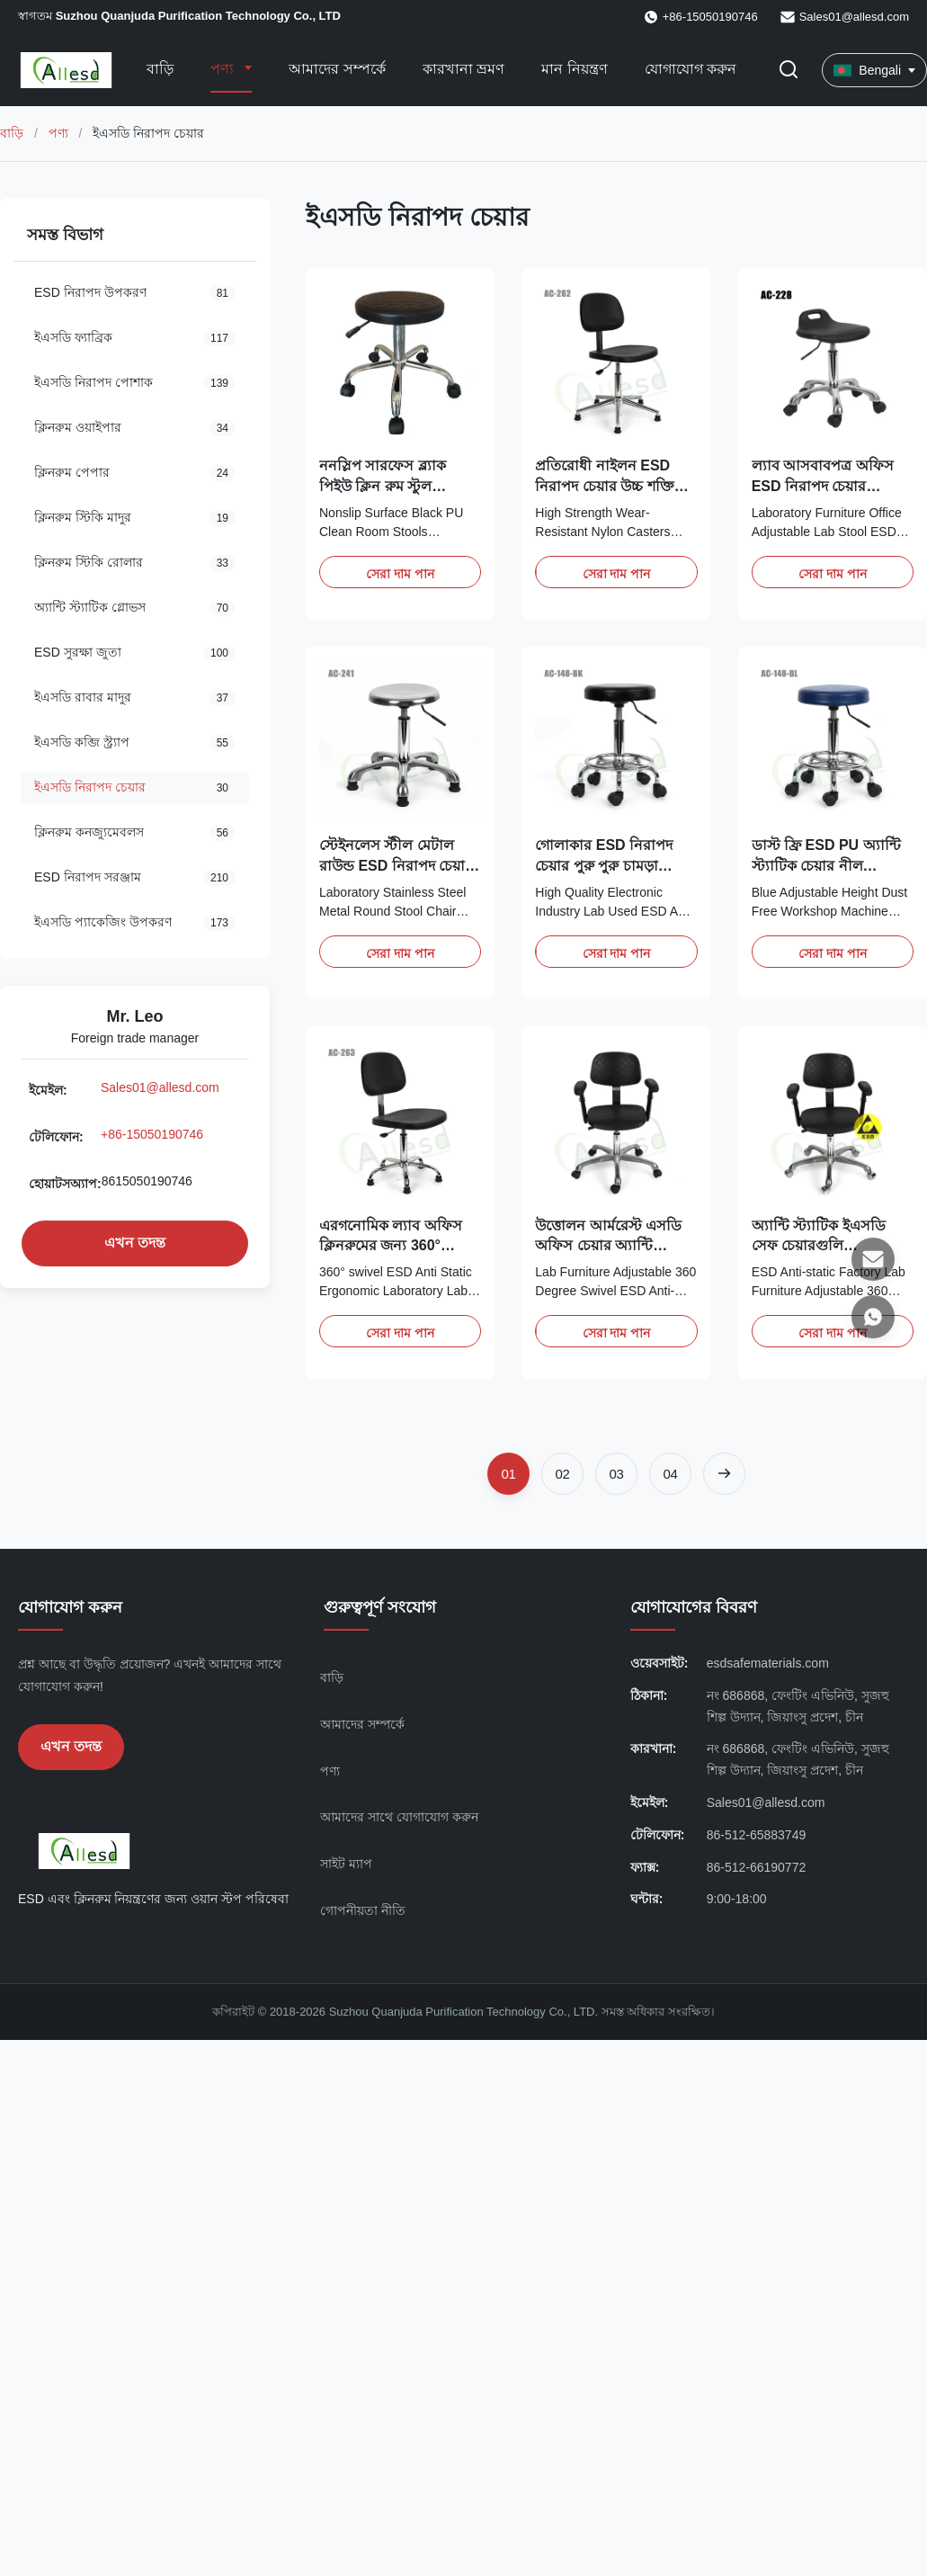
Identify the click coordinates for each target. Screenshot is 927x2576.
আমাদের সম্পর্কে (337, 68)
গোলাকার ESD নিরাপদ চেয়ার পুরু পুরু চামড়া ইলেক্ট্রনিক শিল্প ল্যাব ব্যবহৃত (615, 865)
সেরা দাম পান (400, 574)
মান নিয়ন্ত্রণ (574, 68)
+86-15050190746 (152, 1134)
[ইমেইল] (873, 1259)
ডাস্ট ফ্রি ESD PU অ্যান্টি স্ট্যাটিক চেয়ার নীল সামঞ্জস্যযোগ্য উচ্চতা (826, 865)
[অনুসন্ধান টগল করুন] (788, 70)
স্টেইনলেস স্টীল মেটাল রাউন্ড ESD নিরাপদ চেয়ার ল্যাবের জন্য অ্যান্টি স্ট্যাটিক (400, 865)
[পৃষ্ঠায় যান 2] (562, 1474)
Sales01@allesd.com (854, 16)
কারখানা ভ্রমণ (463, 68)
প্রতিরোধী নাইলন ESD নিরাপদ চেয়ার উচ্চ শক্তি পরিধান (604, 486)
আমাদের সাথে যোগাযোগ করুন (399, 1817)
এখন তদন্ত (134, 1242)
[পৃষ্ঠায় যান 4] (670, 1474)
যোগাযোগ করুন (690, 68)
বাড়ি (160, 68)
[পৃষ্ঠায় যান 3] (616, 1474)
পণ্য (223, 68)
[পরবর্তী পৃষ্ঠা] (724, 1474)
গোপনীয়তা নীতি (363, 1910)
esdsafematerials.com (768, 1663)
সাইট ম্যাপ (346, 1863)
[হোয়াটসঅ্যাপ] (873, 1316)
